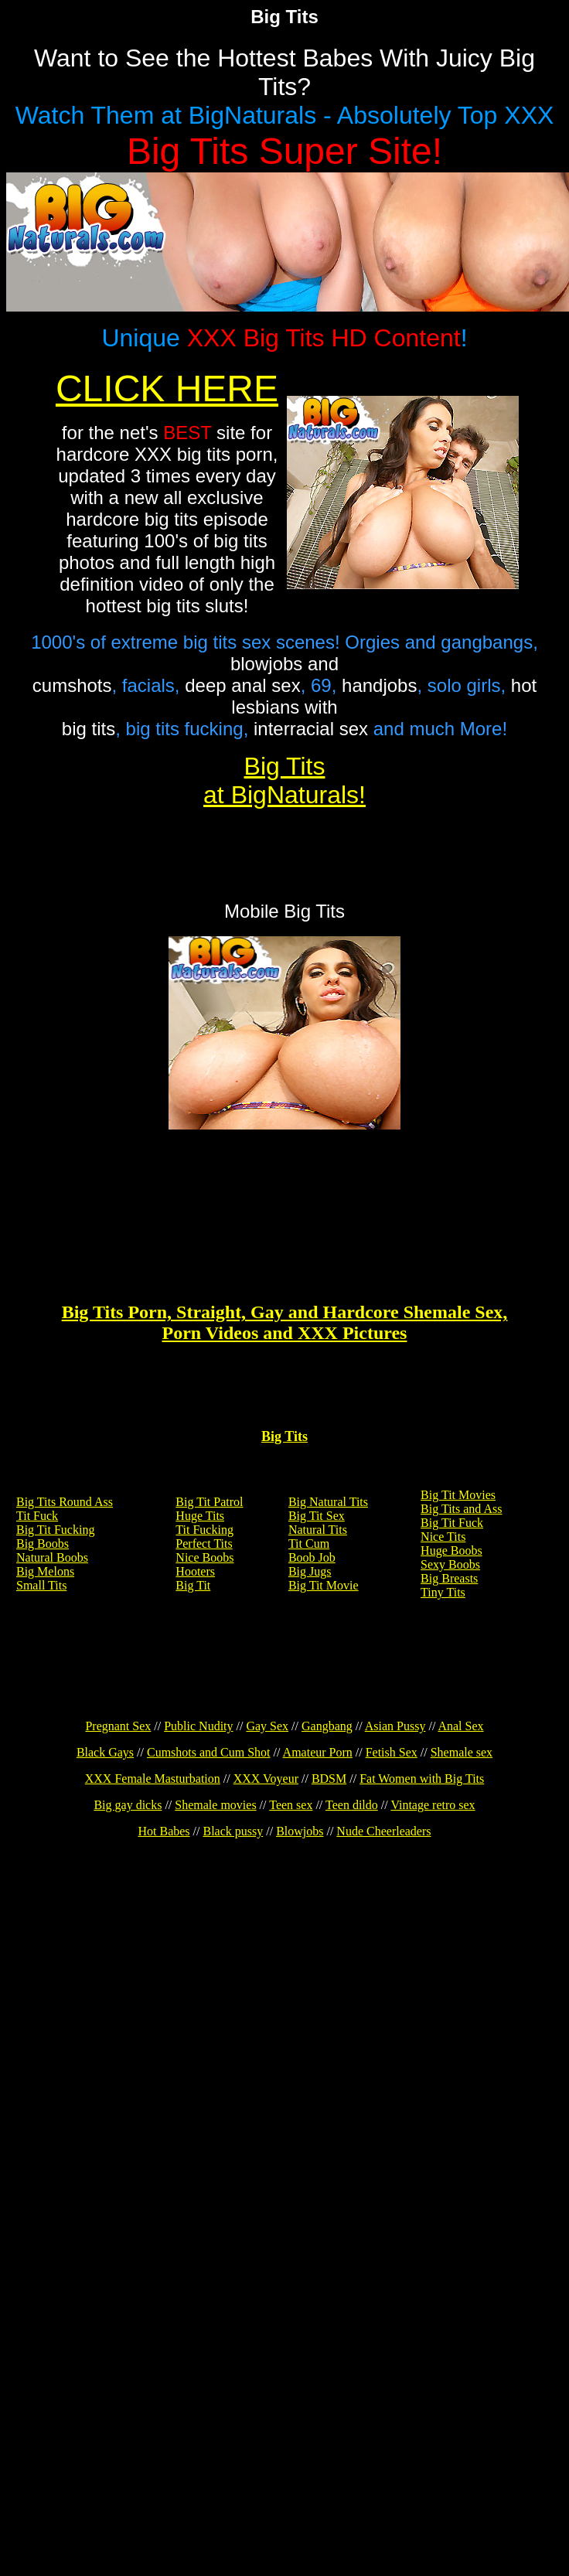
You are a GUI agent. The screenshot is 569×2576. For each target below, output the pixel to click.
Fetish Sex (391, 1752)
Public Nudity (198, 1726)
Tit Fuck (37, 1515)
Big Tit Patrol (209, 1501)
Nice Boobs (204, 1557)
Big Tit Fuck (452, 1522)
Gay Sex (267, 1726)
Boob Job (312, 1557)
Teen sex (290, 1804)
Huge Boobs (451, 1550)
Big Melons (45, 1571)
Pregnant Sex (118, 1726)
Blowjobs (299, 1831)
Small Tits (41, 1585)
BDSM (329, 1778)
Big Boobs (42, 1543)
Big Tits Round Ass (64, 1501)
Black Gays (105, 1752)
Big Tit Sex (316, 1515)
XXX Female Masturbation (152, 1778)
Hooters (195, 1571)
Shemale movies (215, 1804)
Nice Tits (443, 1536)
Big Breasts (449, 1578)
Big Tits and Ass (461, 1508)
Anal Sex (460, 1726)
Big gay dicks (128, 1804)
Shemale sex (461, 1752)
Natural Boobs (52, 1557)
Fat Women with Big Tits (421, 1778)
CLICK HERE (167, 388)
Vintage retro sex (432, 1804)
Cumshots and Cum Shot (209, 1752)
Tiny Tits (443, 1592)
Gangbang (327, 1726)
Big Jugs (310, 1571)
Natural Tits (317, 1529)
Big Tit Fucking (55, 1529)
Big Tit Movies (458, 1494)
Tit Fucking (204, 1529)
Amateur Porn (318, 1752)
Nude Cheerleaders (383, 1831)
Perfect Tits (203, 1543)
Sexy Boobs (450, 1564)
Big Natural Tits (328, 1501)
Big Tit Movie (323, 1585)
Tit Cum (308, 1543)
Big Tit (192, 1585)
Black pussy (233, 1831)
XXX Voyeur (265, 1778)
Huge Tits (199, 1515)
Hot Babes (163, 1831)
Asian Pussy (395, 1726)
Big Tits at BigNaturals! (284, 780)
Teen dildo (351, 1804)
